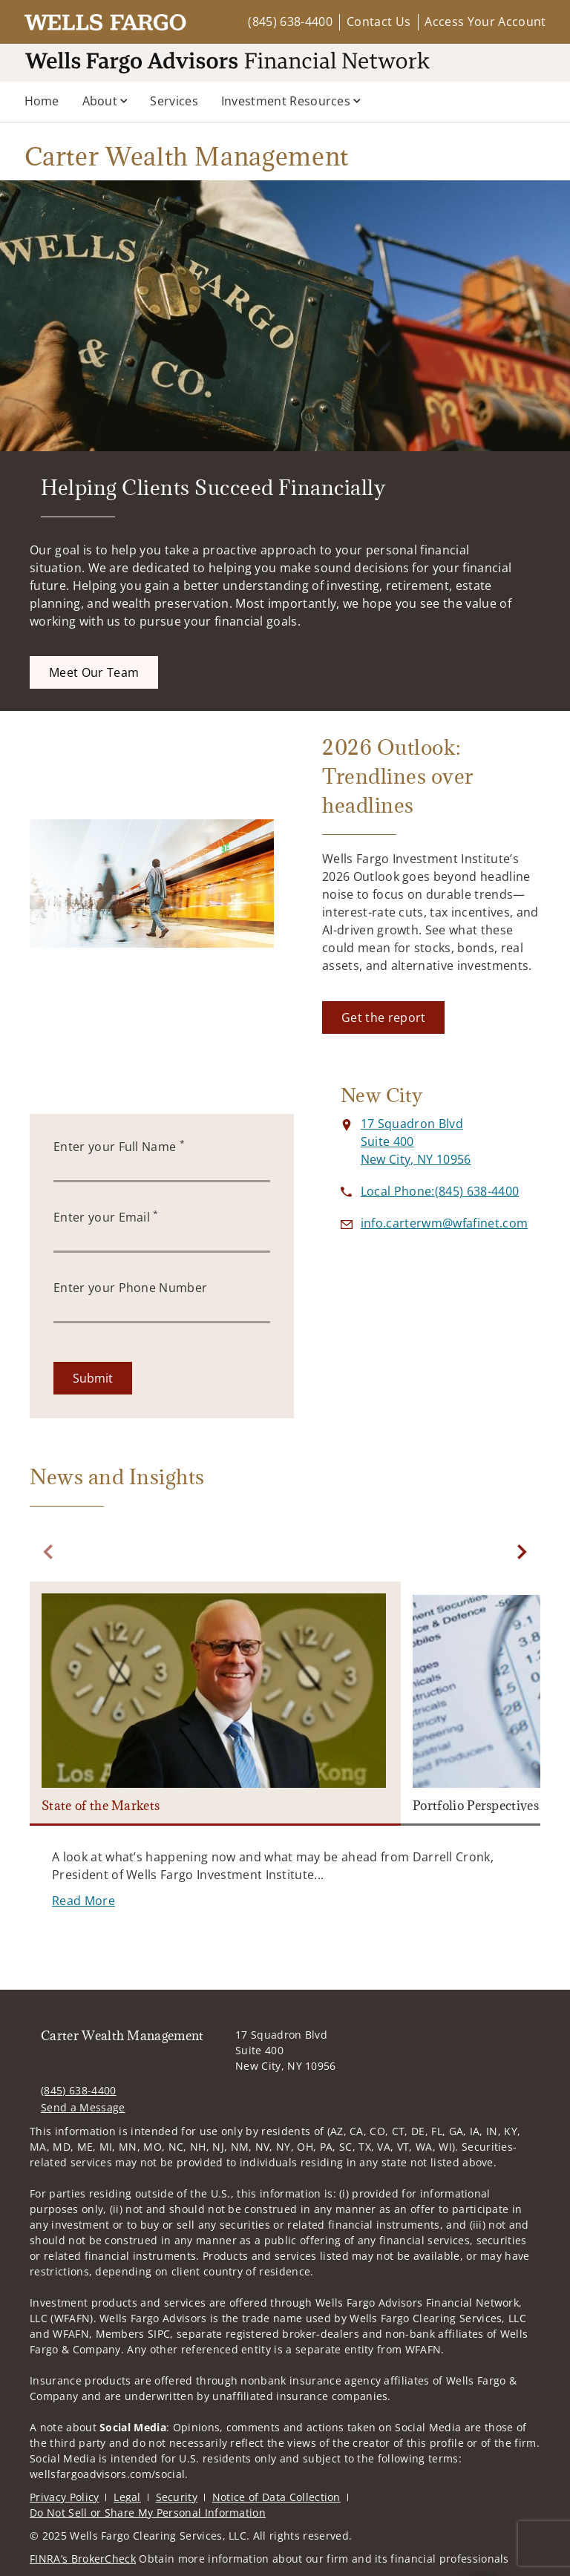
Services (174, 101)
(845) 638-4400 (290, 21)
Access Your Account (485, 21)
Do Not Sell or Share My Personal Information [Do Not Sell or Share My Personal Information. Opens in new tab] (148, 2512)
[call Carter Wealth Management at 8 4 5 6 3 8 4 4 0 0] (440, 1191)
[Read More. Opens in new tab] (83, 1900)
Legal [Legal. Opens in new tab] (127, 2497)
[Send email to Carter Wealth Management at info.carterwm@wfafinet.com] (444, 1223)
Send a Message (83, 2107)
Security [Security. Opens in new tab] (177, 2497)
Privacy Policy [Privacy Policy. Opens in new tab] (64, 2497)
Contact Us (378, 21)
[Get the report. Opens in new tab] (383, 1017)
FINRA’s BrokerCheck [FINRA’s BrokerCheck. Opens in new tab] (83, 2559)
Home (41, 101)
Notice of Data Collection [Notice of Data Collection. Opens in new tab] (276, 2497)
